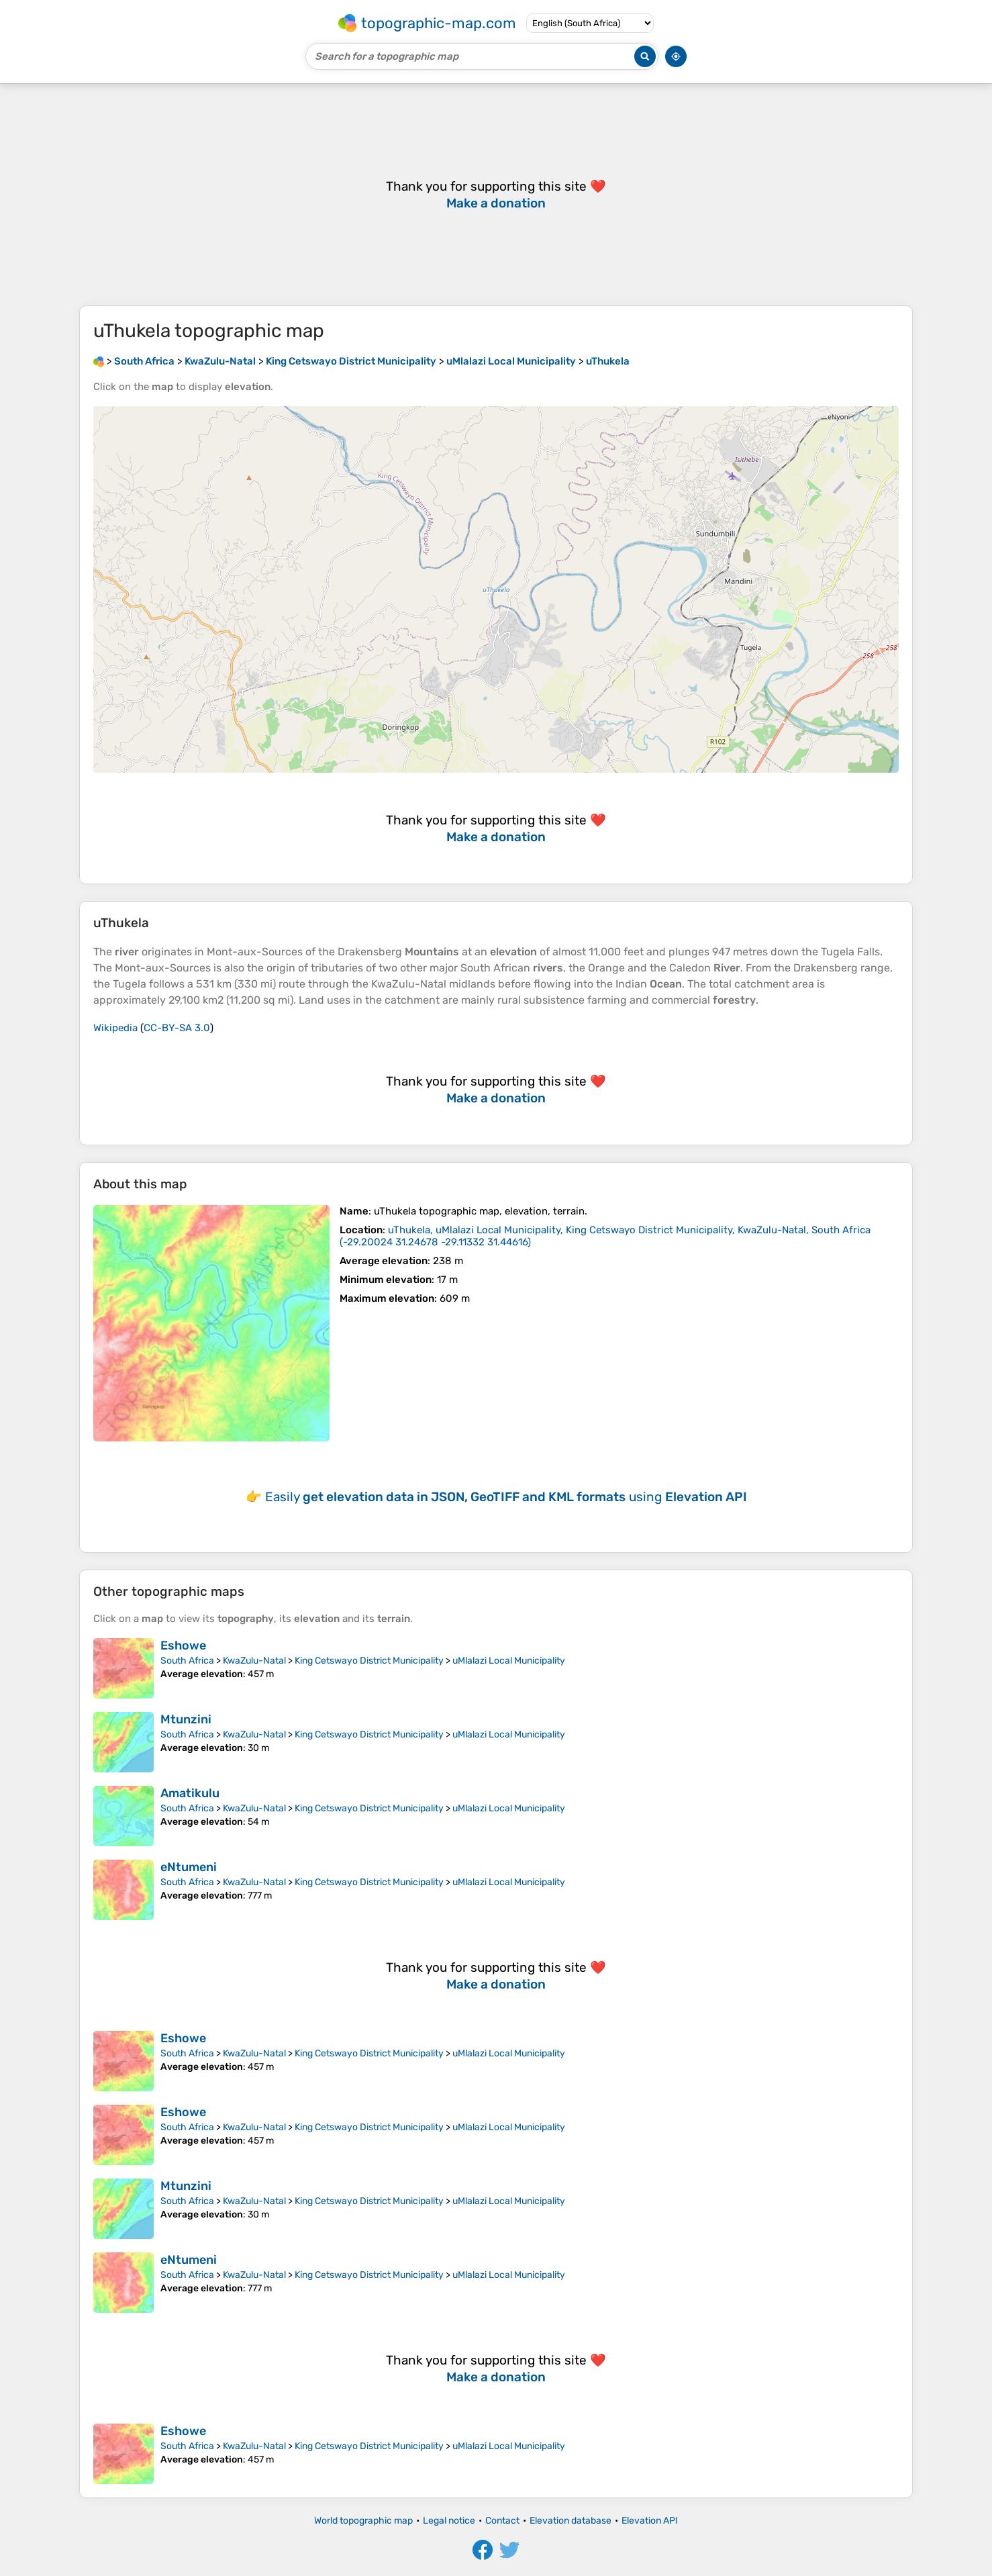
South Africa (187, 1660)
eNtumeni (188, 1867)
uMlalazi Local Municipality (508, 1660)
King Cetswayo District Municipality (369, 1660)
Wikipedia (115, 1028)
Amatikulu (189, 1793)
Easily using (506, 1497)
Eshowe (183, 1645)
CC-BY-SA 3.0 (177, 1028)
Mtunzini (185, 1719)
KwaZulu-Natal (254, 1660)
